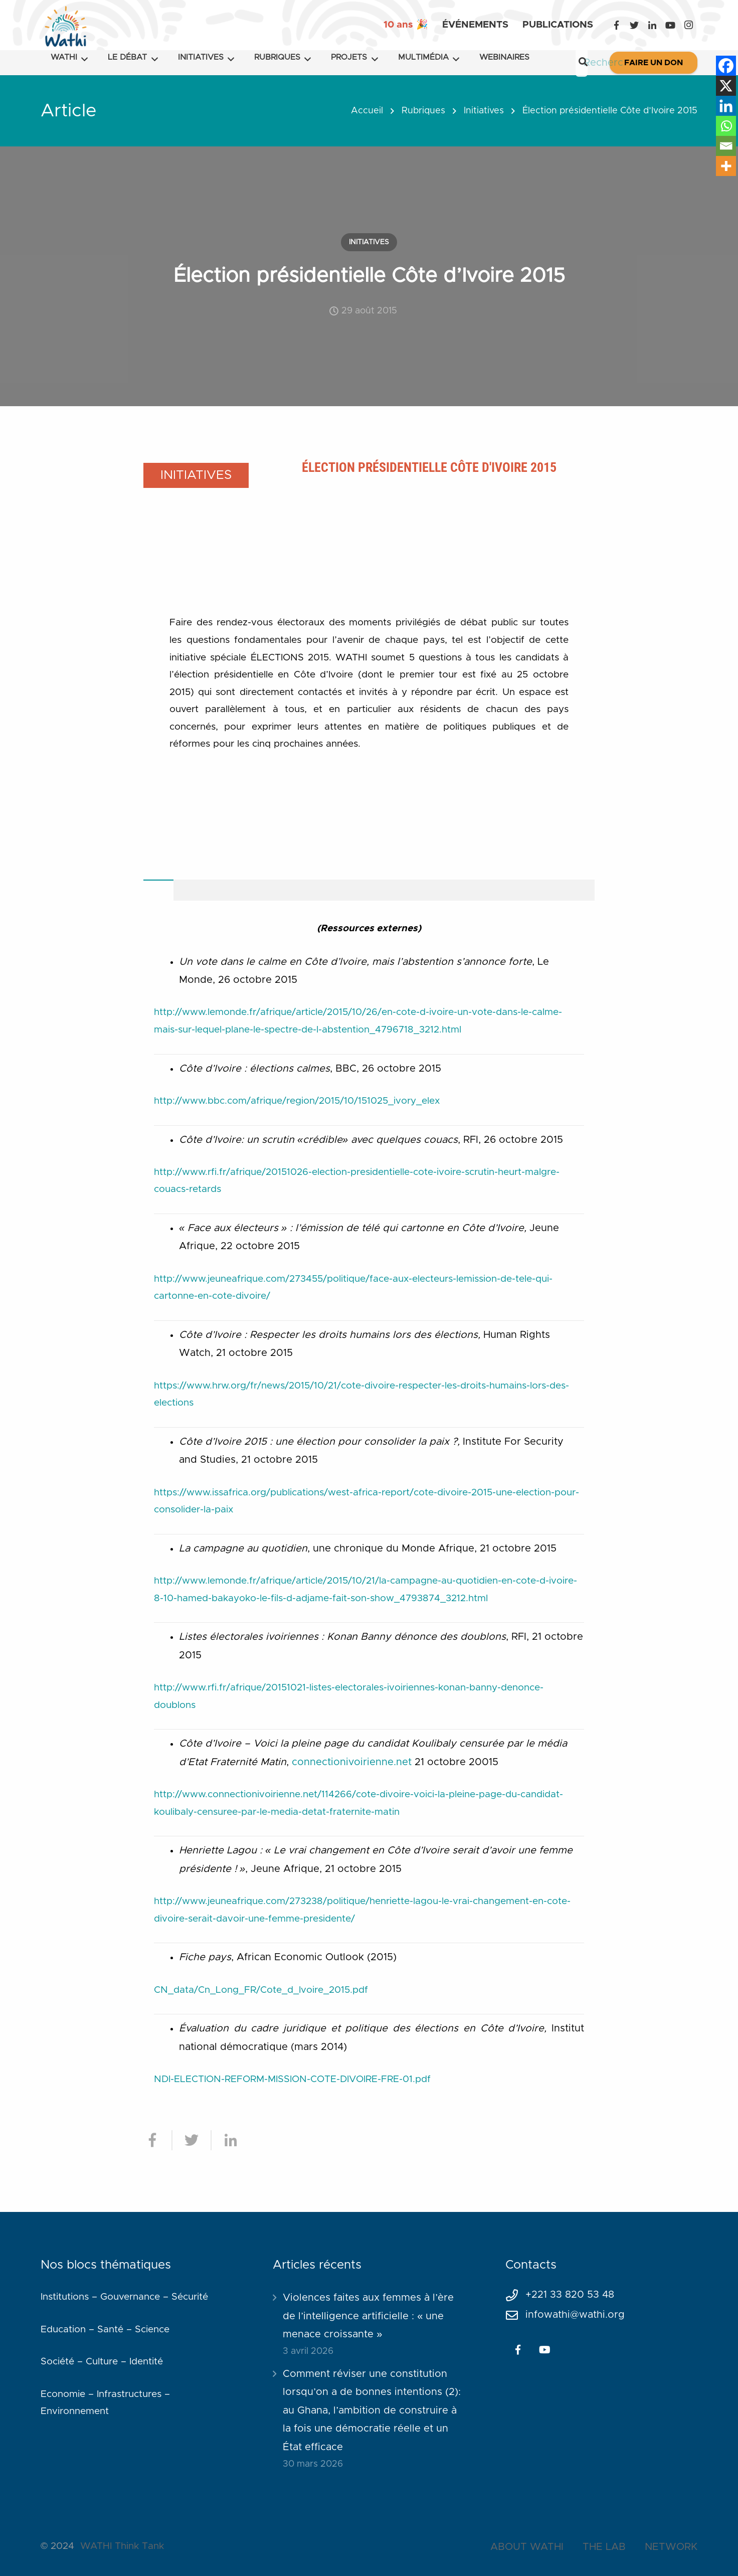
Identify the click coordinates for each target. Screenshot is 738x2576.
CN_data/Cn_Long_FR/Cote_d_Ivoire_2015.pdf (261, 1990)
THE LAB (604, 2547)
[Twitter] (634, 25)
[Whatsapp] (726, 126)
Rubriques (423, 110)
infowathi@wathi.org (575, 2315)
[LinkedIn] (652, 25)
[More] (726, 166)
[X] (726, 86)
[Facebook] (616, 25)
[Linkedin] (726, 106)
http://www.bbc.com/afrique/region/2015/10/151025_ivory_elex (297, 1101)
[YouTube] (670, 25)
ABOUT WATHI (527, 2547)
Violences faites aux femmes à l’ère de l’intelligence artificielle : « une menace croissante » (368, 2316)
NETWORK (671, 2547)
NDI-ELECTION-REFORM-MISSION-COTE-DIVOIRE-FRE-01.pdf (292, 2079)
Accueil (367, 110)
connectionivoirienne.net (352, 1762)
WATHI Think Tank (122, 2546)
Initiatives (484, 110)
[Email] (726, 146)
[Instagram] (688, 25)
